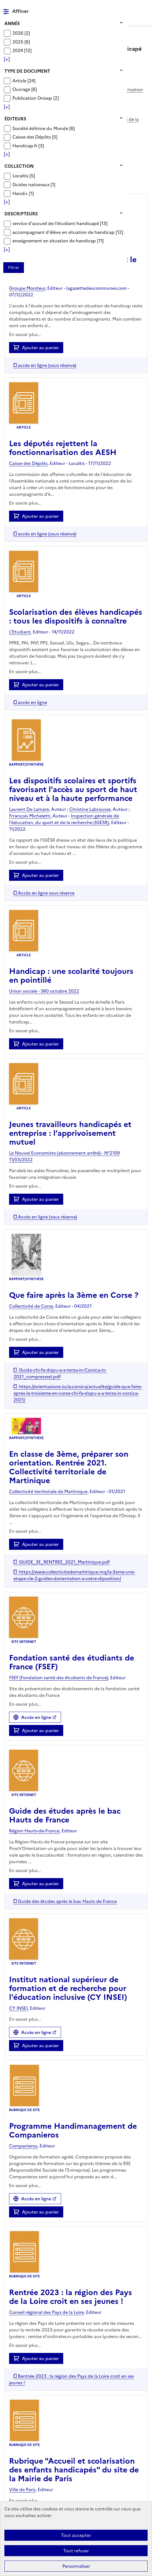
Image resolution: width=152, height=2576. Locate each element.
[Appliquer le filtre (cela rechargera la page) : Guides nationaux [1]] (33, 184)
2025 (18, 42)
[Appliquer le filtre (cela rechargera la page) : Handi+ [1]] (23, 193)
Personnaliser (76, 2566)
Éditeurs (15, 118)
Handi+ (20, 193)
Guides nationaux (31, 184)
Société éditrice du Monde (40, 128)
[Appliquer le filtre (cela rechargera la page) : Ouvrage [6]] (24, 89)
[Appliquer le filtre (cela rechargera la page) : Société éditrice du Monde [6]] (43, 128)
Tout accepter (76, 2535)
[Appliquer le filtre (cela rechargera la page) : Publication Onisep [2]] (35, 98)
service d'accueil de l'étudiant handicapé (56, 223)
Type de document (27, 71)
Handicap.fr (25, 145)
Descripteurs (21, 213)
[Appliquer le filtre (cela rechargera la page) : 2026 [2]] (21, 33)
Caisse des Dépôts (32, 137)
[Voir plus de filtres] (7, 59)
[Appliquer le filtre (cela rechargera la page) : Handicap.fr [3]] (28, 145)
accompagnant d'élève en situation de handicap (64, 232)
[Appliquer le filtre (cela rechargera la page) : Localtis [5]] (23, 175)
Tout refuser (76, 2550)
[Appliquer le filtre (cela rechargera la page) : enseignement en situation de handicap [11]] (58, 240)
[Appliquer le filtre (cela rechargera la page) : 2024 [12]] (22, 50)
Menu (144, 6)
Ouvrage (21, 89)
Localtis (20, 175)
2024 (18, 50)
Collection (19, 166)
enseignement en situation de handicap (54, 240)
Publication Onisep (32, 98)
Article (19, 80)
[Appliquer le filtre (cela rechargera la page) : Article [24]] (23, 80)
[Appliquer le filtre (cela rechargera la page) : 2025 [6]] (21, 41)
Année (12, 23)
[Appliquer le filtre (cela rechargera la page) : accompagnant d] (67, 232)
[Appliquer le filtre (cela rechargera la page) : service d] (59, 223)
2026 (18, 33)
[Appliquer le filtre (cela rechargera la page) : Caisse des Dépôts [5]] (34, 136)
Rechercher (133, 6)
